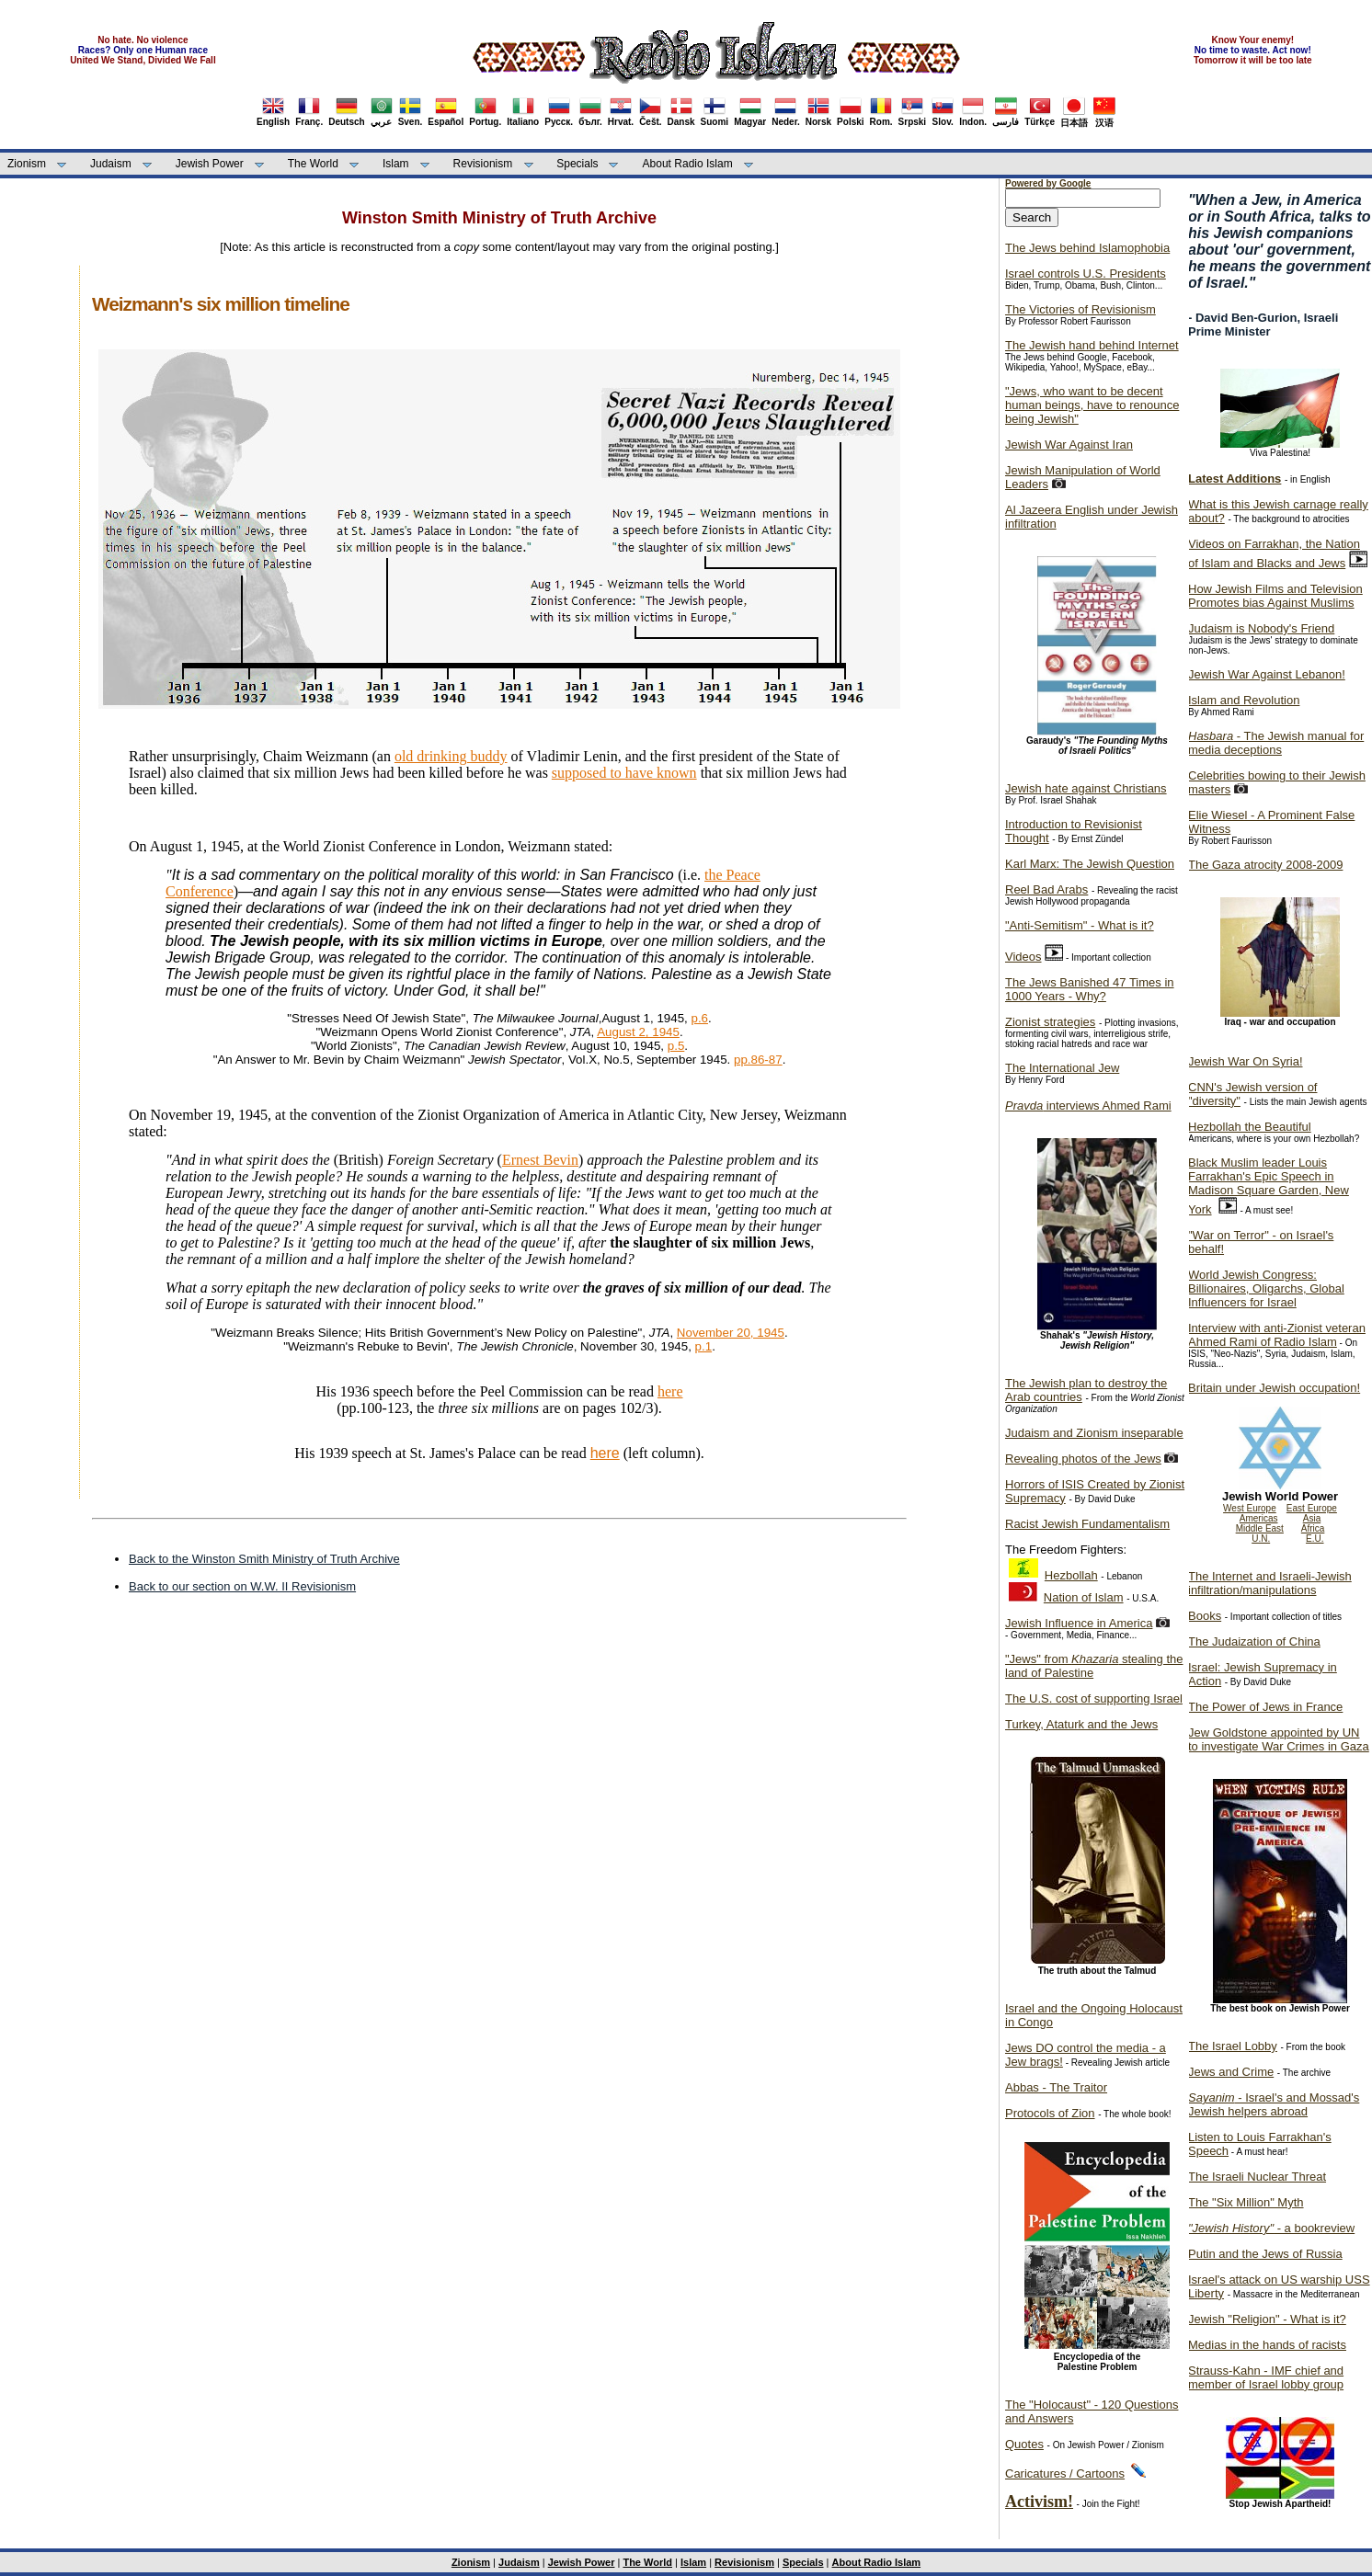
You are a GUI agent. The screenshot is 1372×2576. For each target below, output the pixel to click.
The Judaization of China (1254, 1641)
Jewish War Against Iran (1069, 444)
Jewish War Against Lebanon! (1266, 674)
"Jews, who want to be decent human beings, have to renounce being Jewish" (1092, 405)
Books (1204, 1616)
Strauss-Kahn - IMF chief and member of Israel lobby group (1265, 2377)
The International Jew (1062, 1068)
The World (313, 163)
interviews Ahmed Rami (1088, 1105)
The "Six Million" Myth (1246, 2202)
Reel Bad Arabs (1046, 889)
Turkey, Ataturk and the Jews (1081, 1724)
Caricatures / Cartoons (1065, 2473)
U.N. (1261, 1538)
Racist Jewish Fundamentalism (1087, 1524)
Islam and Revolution (1243, 700)
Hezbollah (1071, 1575)
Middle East (1260, 1528)
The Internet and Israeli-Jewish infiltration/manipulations (1270, 1583)
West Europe (1249, 1508)
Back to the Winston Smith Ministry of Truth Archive (264, 1559)
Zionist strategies (1050, 1022)
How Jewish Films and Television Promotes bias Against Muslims (1275, 596)
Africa (1313, 1528)
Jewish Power (210, 163)
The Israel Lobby (1232, 2046)
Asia (1312, 1518)
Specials (577, 163)
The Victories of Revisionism (1080, 309)
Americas (1259, 1518)
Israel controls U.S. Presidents (1085, 273)
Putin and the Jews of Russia (1265, 2254)
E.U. (1314, 1538)
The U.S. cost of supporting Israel (1094, 1698)
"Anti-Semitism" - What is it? (1079, 925)
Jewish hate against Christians (1086, 788)
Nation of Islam (1084, 1597)
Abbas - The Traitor (1056, 2087)
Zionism (26, 163)
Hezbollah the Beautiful (1249, 1127)
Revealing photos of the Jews (1083, 1458)
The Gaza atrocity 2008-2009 (1265, 865)
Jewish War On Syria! (1245, 1061)
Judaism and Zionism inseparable (1094, 1433)
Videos (1023, 956)
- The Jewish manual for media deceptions (1276, 743)
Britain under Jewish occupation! (1274, 1388)
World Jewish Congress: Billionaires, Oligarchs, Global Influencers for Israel (1266, 1288)
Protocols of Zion (1050, 2113)
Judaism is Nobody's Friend (1261, 628)
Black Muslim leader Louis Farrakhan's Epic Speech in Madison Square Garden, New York (1268, 1186)
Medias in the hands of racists (1267, 2345)
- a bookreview (1271, 2228)
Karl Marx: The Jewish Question (1089, 864)
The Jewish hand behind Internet (1092, 345)
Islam (396, 163)
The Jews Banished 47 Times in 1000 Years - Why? (1089, 989)
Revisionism (483, 163)
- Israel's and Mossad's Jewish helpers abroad (1273, 2104)
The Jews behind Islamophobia (1087, 248)
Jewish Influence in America (1078, 1623)
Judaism (110, 163)
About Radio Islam (688, 163)
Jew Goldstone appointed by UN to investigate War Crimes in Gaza (1278, 1739)
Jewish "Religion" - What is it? (1267, 2319)
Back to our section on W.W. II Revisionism (242, 1586)
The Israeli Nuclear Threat (1257, 2176)
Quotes (1024, 2444)
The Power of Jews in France (1265, 1707)
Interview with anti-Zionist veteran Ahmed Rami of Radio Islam (1277, 1335)
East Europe (1311, 1508)
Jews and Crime (1231, 2072)
